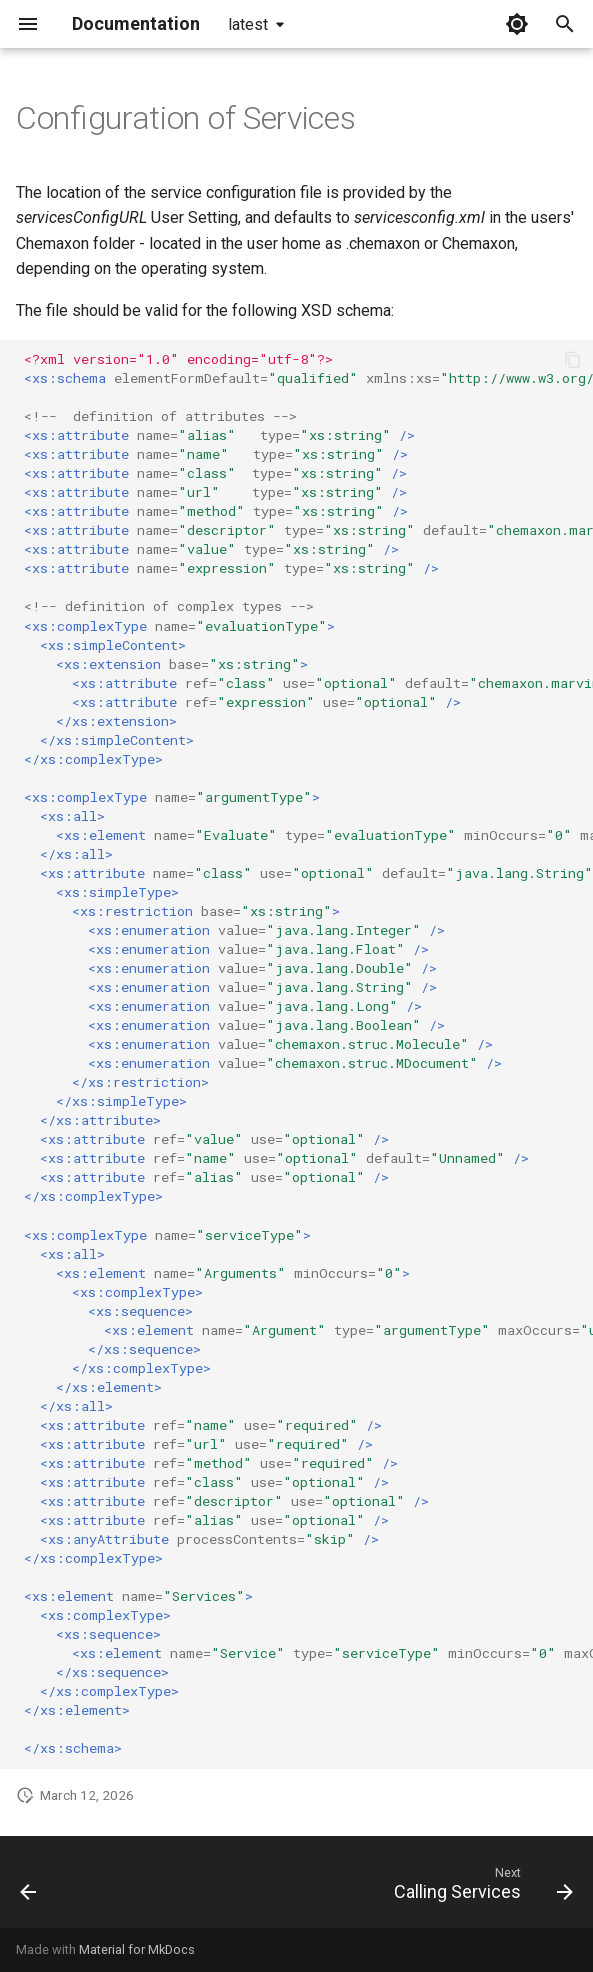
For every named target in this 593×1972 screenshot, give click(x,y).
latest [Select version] (248, 24)
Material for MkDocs (137, 1949)
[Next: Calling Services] (480, 1888)
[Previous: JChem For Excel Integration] (29, 1888)
